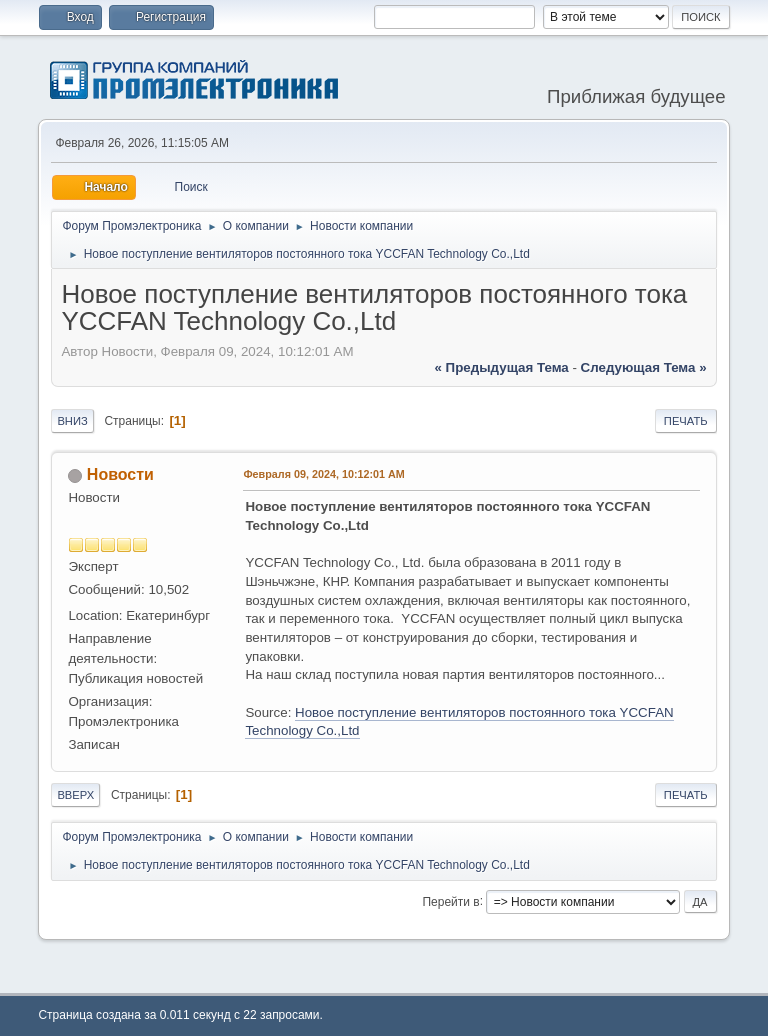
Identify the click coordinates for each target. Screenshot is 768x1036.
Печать (686, 421)
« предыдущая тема (502, 367)
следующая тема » (644, 367)
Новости (120, 474)
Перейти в (450, 901)
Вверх (75, 795)
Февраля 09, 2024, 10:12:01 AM (323, 474)
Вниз (72, 421)
